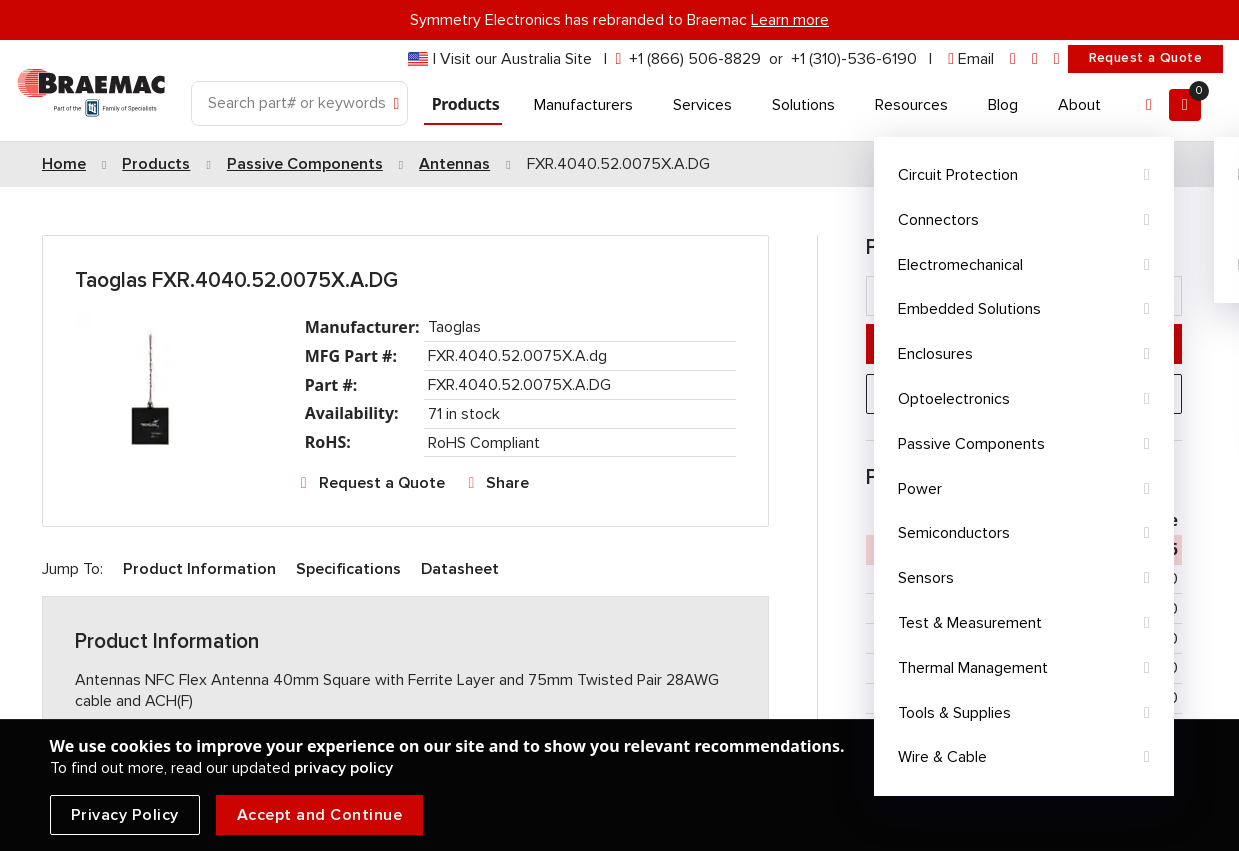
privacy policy (343, 768)
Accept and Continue (320, 815)
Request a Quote (1145, 58)
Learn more (790, 20)
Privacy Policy (125, 815)
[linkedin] (1013, 59)
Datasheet (460, 569)
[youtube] (1057, 59)
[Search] (299, 103)
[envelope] (971, 59)
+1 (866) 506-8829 (695, 59)
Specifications (348, 569)
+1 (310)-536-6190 (854, 59)
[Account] (1149, 105)
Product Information (199, 569)
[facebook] (1035, 59)
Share (507, 483)
